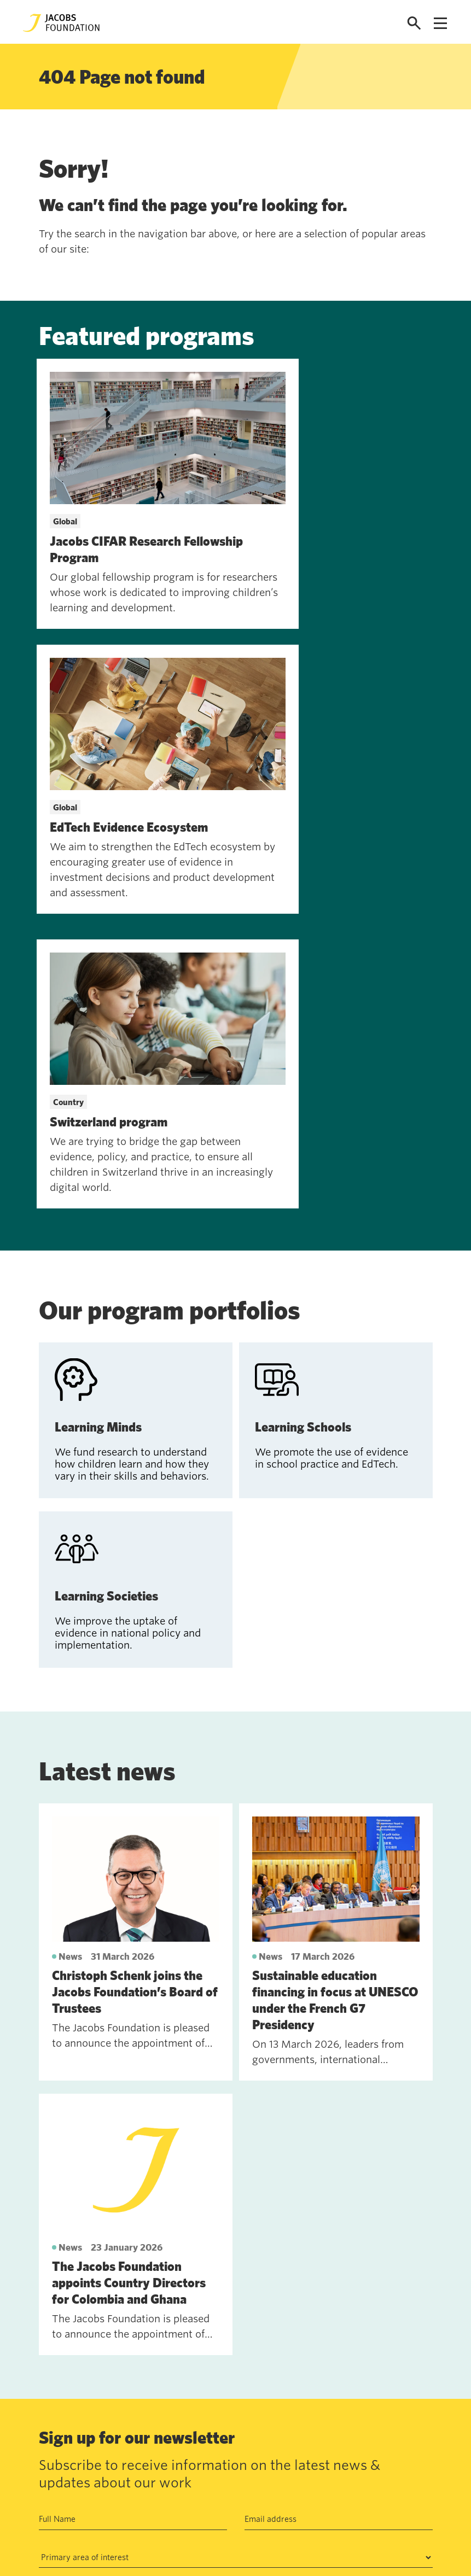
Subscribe (66, 2320)
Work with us (118, 2469)
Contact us (113, 2444)
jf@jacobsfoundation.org (323, 2468)
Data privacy (197, 2469)
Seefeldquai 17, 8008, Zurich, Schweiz (348, 2444)
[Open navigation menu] (440, 23)
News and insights (127, 2494)
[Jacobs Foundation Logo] (61, 23)
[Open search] (414, 23)
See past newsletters (78, 2375)
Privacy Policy (284, 2285)
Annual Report (200, 2444)
